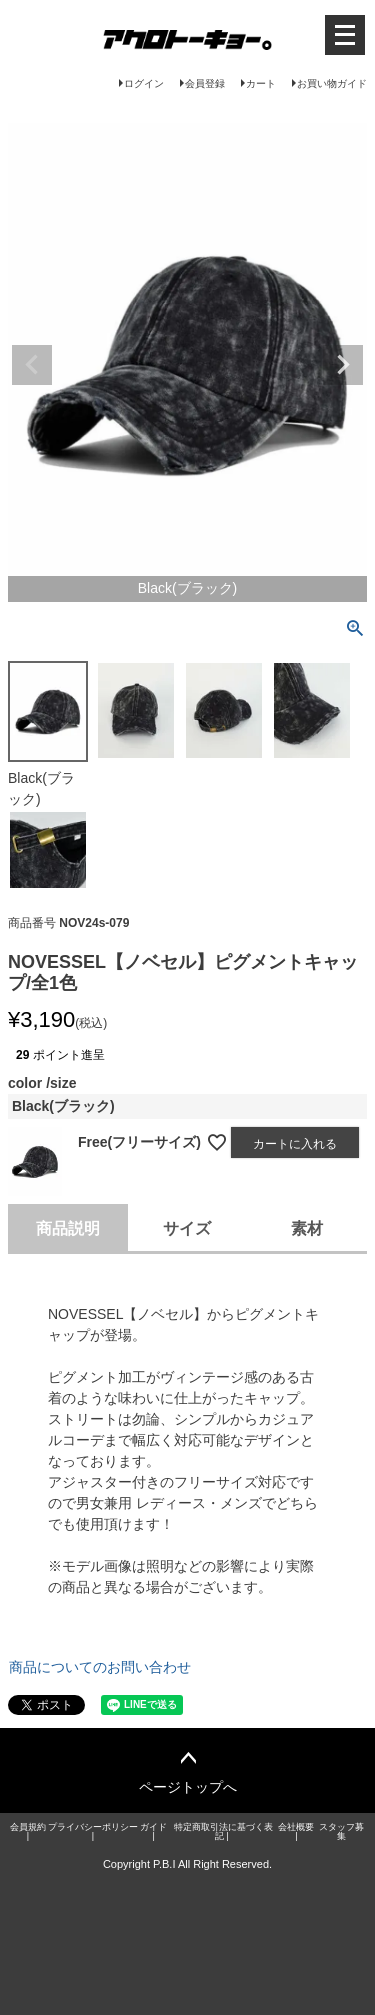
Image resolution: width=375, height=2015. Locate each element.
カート (261, 83)
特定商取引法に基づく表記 (223, 1831)
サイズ (187, 1228)
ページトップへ (188, 1787)
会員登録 (205, 83)
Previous (32, 365)
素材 (307, 1228)
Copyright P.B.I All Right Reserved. (187, 1864)
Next (343, 365)
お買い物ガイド (332, 83)
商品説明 (68, 1228)
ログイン (144, 83)
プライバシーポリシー (93, 1827)
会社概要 (296, 1827)
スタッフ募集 (341, 1831)
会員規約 (28, 1827)
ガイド (153, 1827)
